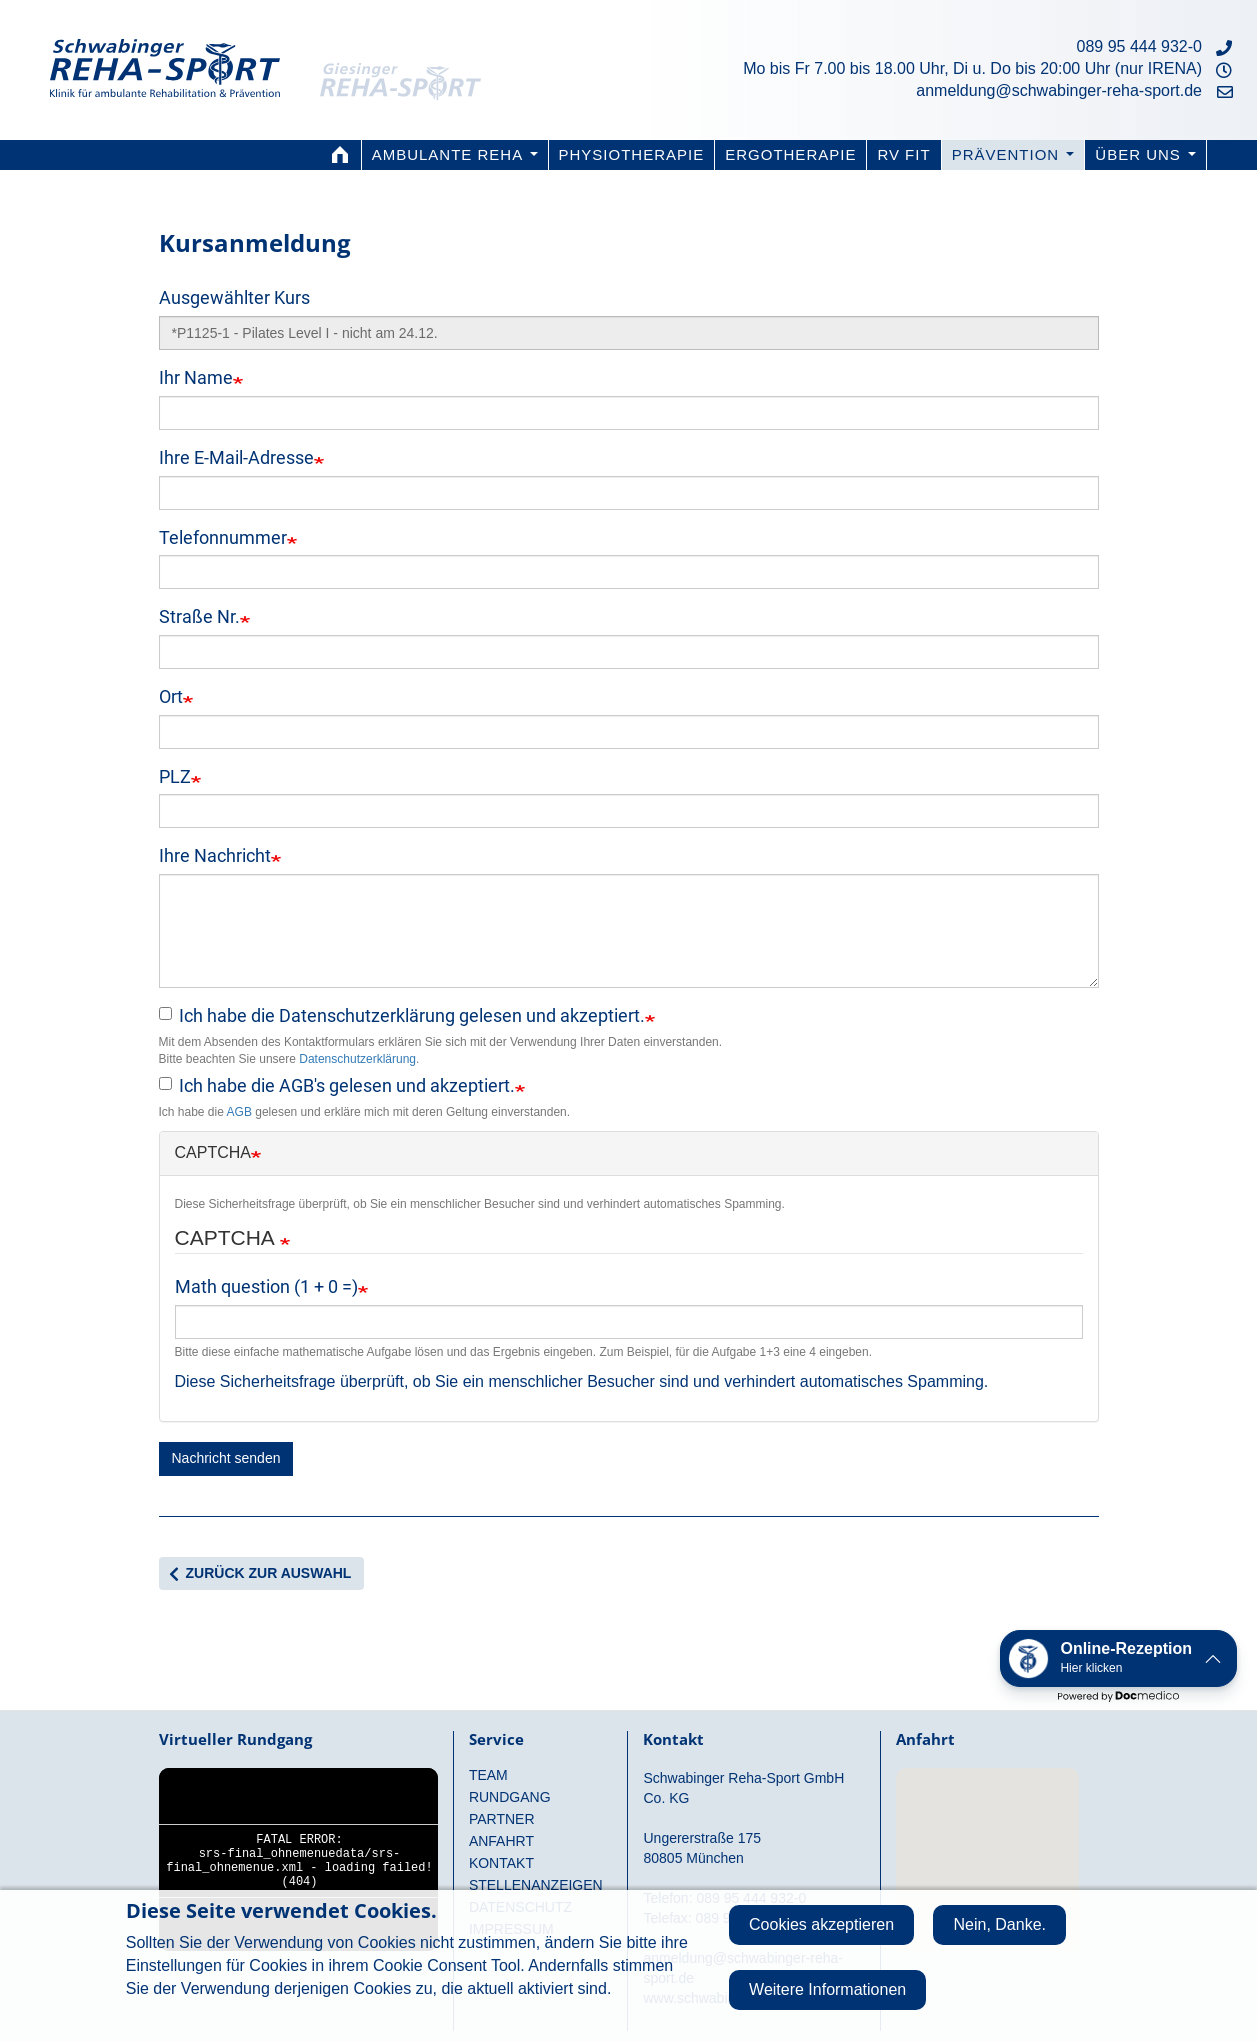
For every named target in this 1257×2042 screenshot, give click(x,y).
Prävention (1013, 154)
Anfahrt (501, 1841)
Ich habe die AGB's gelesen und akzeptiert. (337, 1085)
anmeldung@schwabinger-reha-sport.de (1059, 90)
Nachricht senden (226, 1458)
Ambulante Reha (455, 154)
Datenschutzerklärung (357, 1059)
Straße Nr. (199, 616)
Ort (171, 696)
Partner (502, 1819)
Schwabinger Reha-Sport (165, 55)
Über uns (1145, 154)
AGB (239, 1112)
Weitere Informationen (827, 1989)
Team (488, 1775)
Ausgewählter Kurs (234, 297)
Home (341, 155)
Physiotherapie (632, 154)
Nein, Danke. (999, 1924)
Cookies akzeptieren (821, 1924)
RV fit (903, 154)
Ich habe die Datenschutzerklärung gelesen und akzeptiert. (402, 1015)
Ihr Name (196, 377)
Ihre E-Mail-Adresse (236, 457)
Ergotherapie (790, 154)
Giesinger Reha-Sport (415, 55)
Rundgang (510, 1797)
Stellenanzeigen (536, 1885)
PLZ (175, 776)
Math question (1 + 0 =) (266, 1286)
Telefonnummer (223, 537)
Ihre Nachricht (215, 855)
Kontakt (501, 1863)
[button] (1118, 1658)
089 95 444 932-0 (1139, 46)
